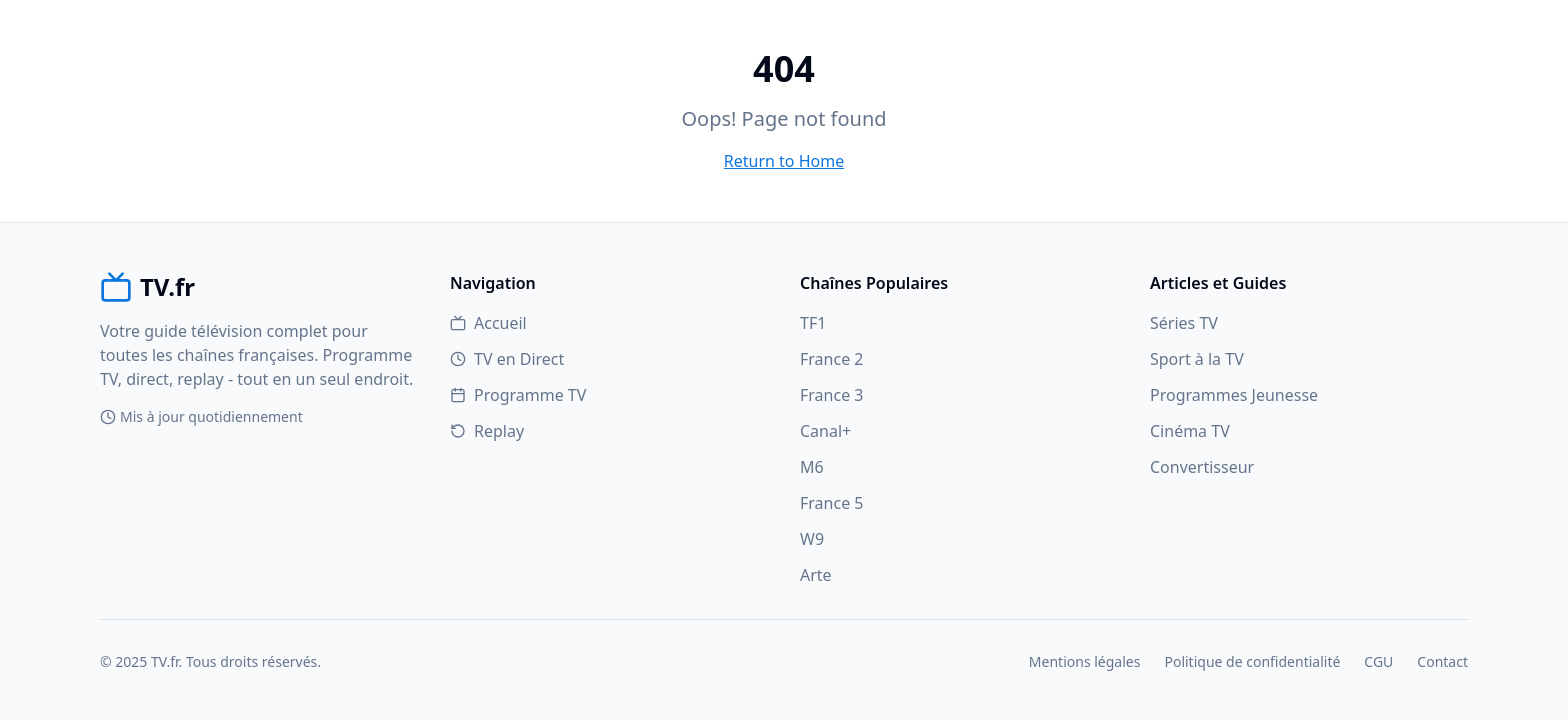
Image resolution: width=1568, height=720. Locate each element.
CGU (1378, 661)
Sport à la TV (1197, 359)
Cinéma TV (1190, 431)
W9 (812, 539)
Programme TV (518, 395)
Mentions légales (1085, 661)
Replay (487, 431)
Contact (1442, 661)
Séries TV (1184, 323)
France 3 (831, 395)
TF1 (813, 323)
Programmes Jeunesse (1234, 395)
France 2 (831, 359)
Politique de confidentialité (1252, 661)
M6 (812, 467)
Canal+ (825, 431)
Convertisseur (1202, 467)
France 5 (831, 503)
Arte (816, 575)
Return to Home (784, 161)
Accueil (488, 323)
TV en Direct (507, 359)
